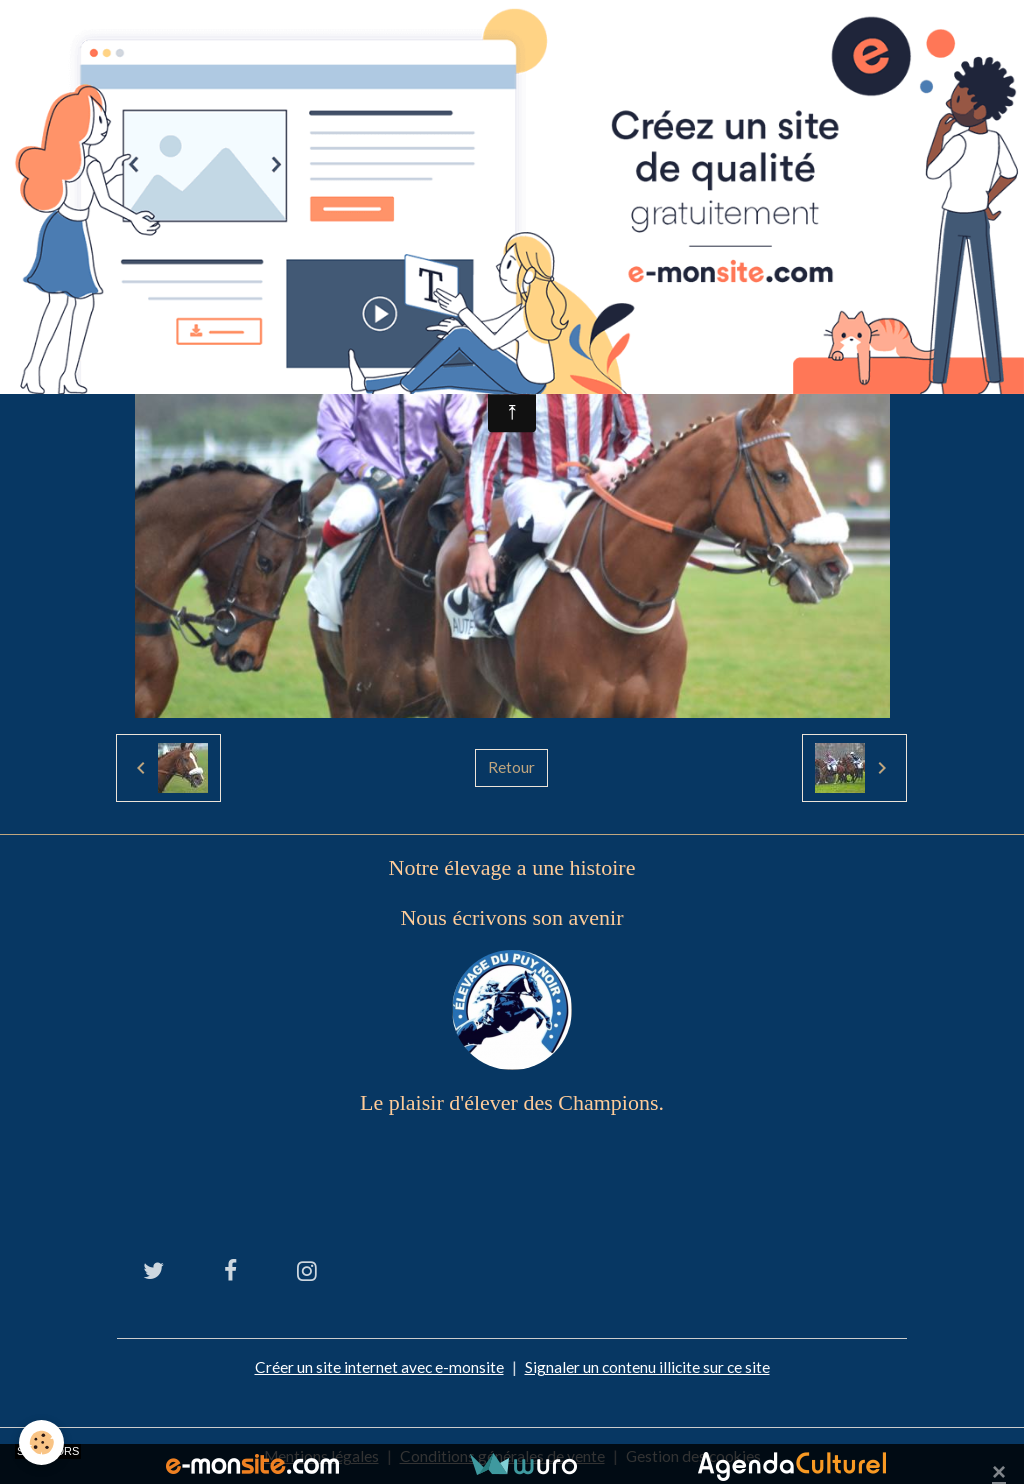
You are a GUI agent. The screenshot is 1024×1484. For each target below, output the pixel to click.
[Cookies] (42, 1442)
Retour (511, 767)
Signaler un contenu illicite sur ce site (648, 1366)
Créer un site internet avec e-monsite (378, 1366)
